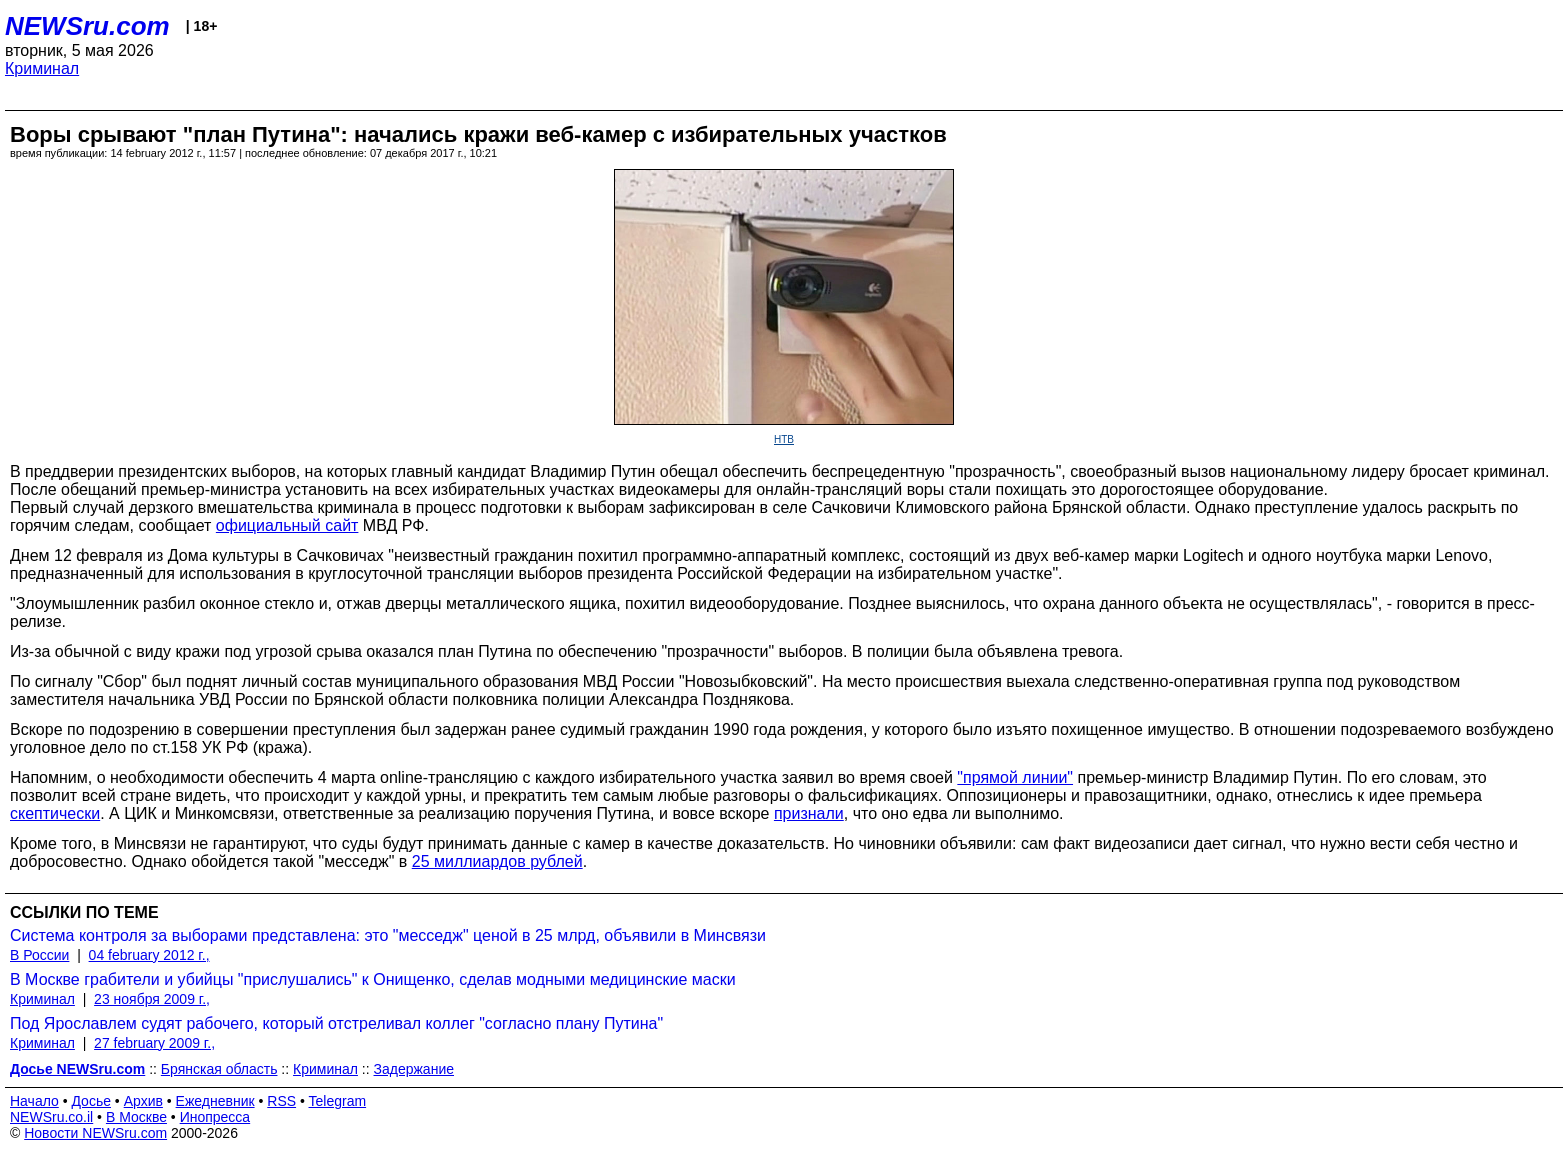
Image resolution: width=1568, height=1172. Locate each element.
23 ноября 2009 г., (152, 999)
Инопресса (215, 1117)
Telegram (338, 1101)
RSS (281, 1101)
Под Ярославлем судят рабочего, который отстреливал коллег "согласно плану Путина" (336, 1023)
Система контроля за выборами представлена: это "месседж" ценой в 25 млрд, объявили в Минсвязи (388, 935)
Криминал (42, 68)
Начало (34, 1101)
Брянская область (219, 1069)
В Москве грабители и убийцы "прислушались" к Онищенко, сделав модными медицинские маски (373, 979)
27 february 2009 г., (154, 1043)
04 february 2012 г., (149, 955)
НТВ (784, 439)
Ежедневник (215, 1101)
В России (39, 955)
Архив (143, 1101)
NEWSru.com (87, 26)
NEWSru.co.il (51, 1117)
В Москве (136, 1117)
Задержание (414, 1069)
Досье (91, 1101)
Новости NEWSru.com (95, 1133)
